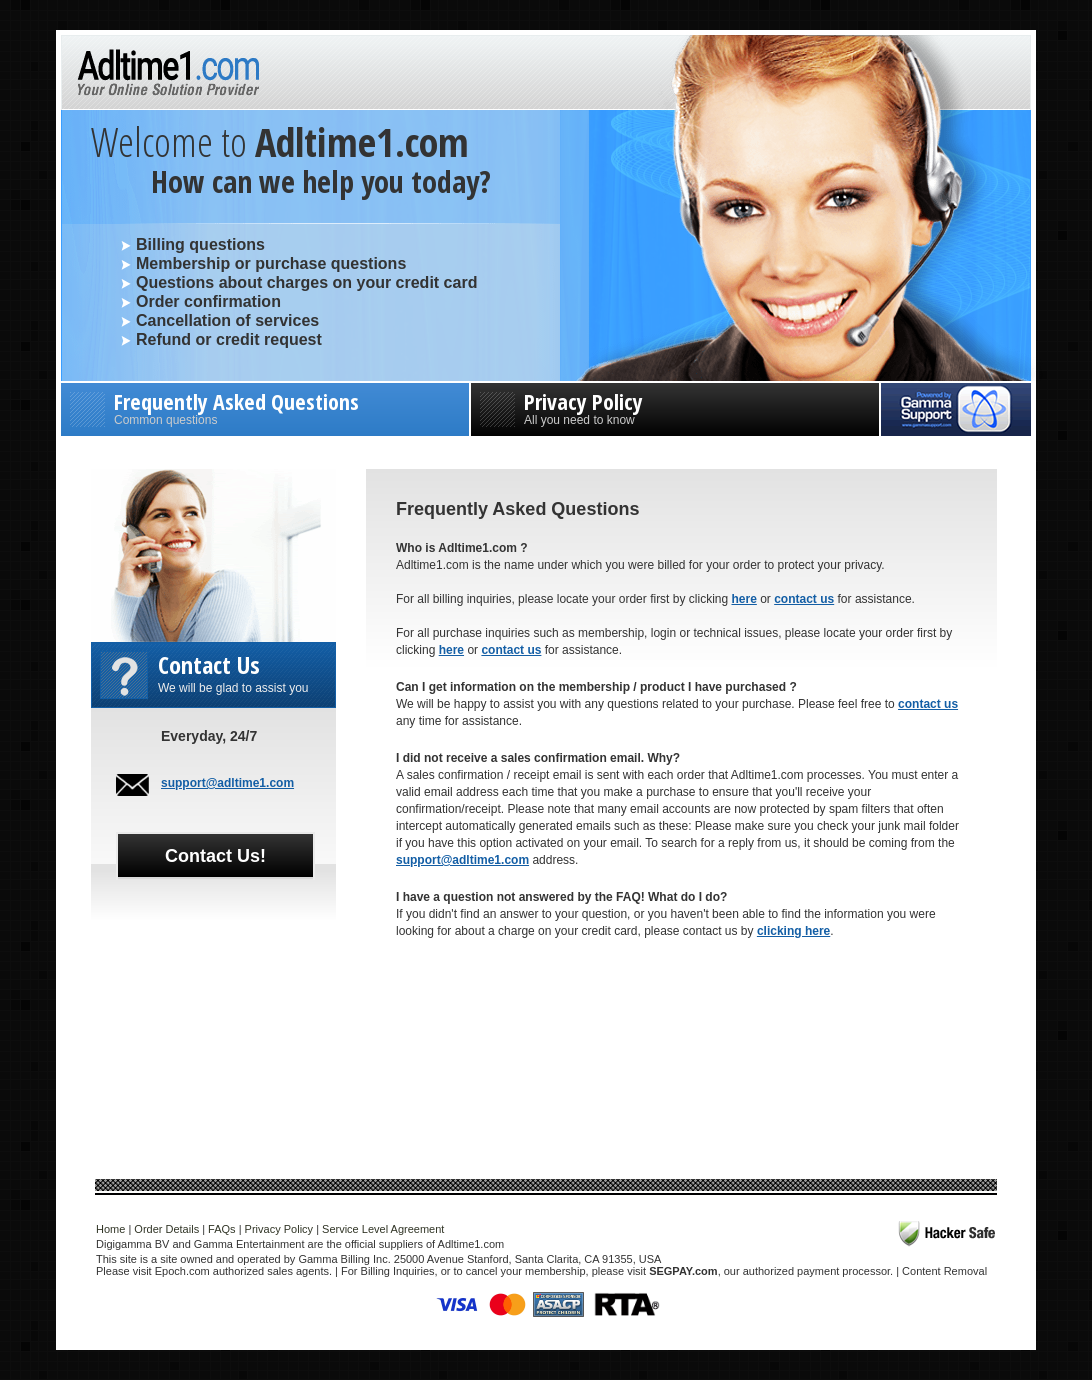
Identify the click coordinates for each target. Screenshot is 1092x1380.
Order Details (166, 1229)
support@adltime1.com (227, 783)
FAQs (222, 1229)
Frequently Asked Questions (265, 406)
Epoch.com (182, 1271)
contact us (804, 599)
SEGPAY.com (683, 1271)
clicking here (793, 931)
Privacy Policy (675, 406)
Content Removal (944, 1271)
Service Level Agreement (383, 1229)
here (743, 599)
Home (110, 1229)
